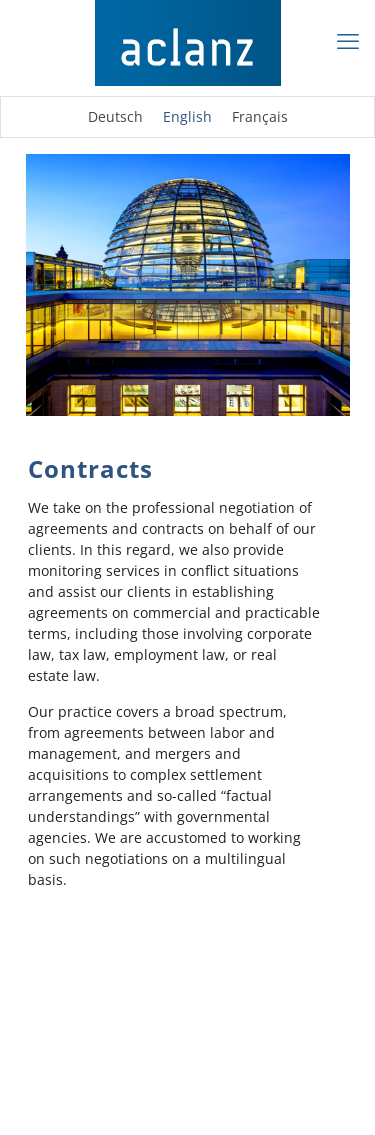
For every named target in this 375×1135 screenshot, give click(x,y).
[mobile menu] (348, 40)
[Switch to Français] (260, 117)
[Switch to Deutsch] (115, 117)
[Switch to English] (187, 117)
